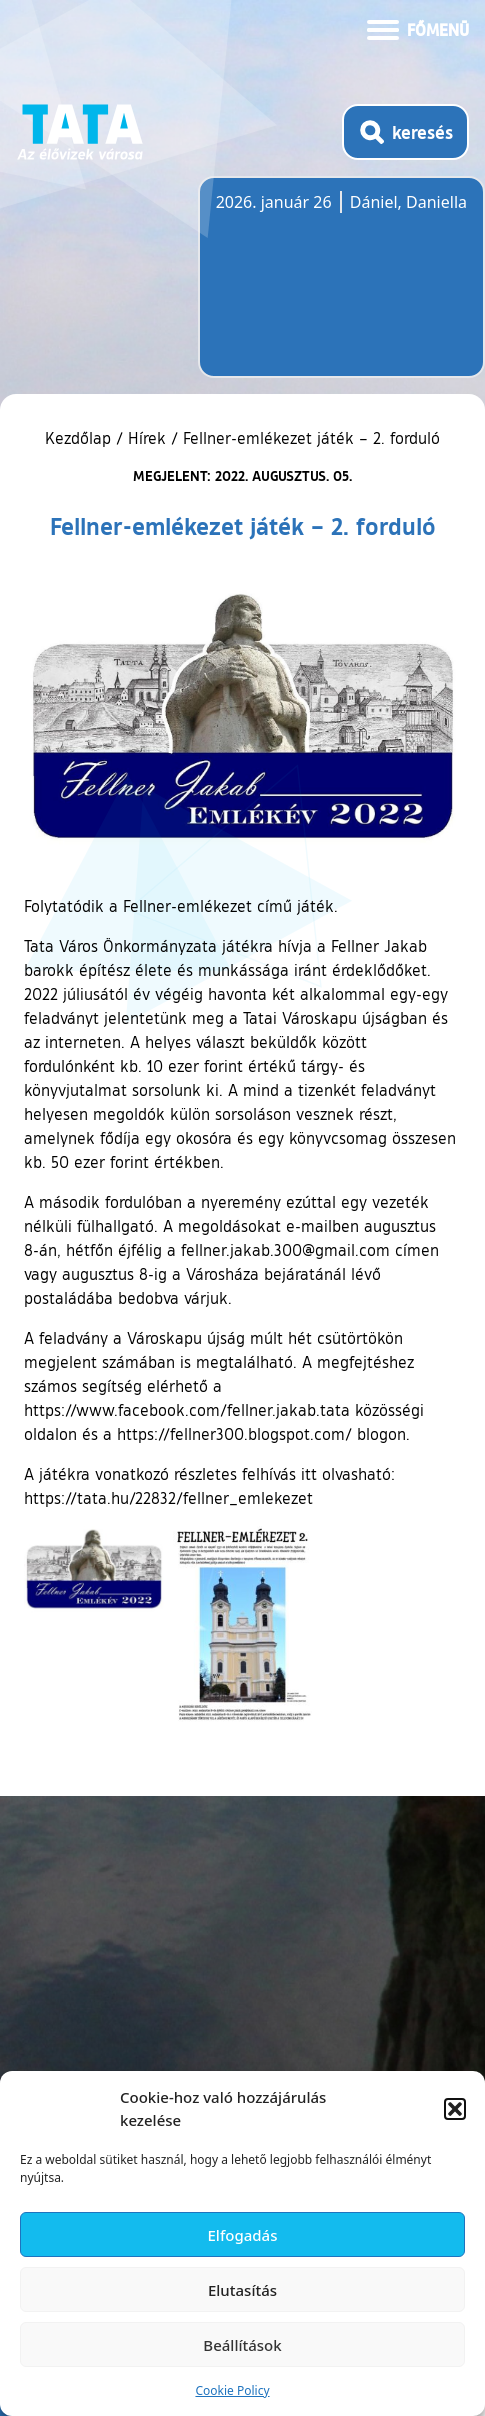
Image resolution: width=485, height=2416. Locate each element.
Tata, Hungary (328, 289)
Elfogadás (243, 2235)
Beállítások (242, 2345)
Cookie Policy (232, 2390)
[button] (455, 2109)
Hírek (147, 438)
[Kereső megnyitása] (405, 132)
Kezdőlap (80, 438)
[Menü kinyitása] (418, 28)
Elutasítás (242, 2290)
